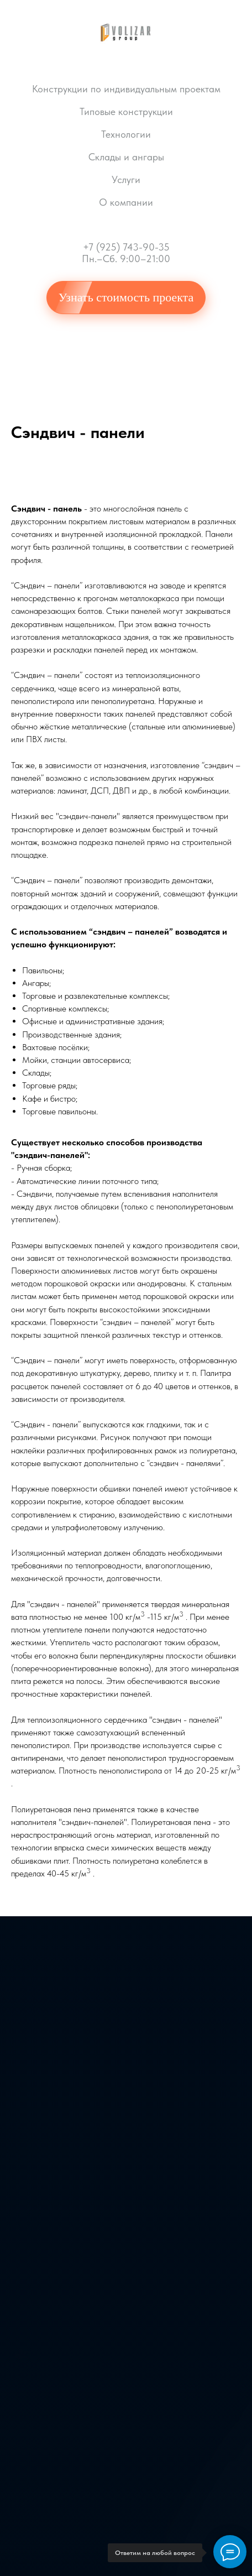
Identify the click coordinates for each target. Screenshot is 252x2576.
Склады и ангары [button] (126, 157)
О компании (126, 202)
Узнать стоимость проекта (126, 297)
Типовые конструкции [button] (126, 111)
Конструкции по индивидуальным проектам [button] (126, 89)
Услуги (126, 179)
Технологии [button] (126, 134)
